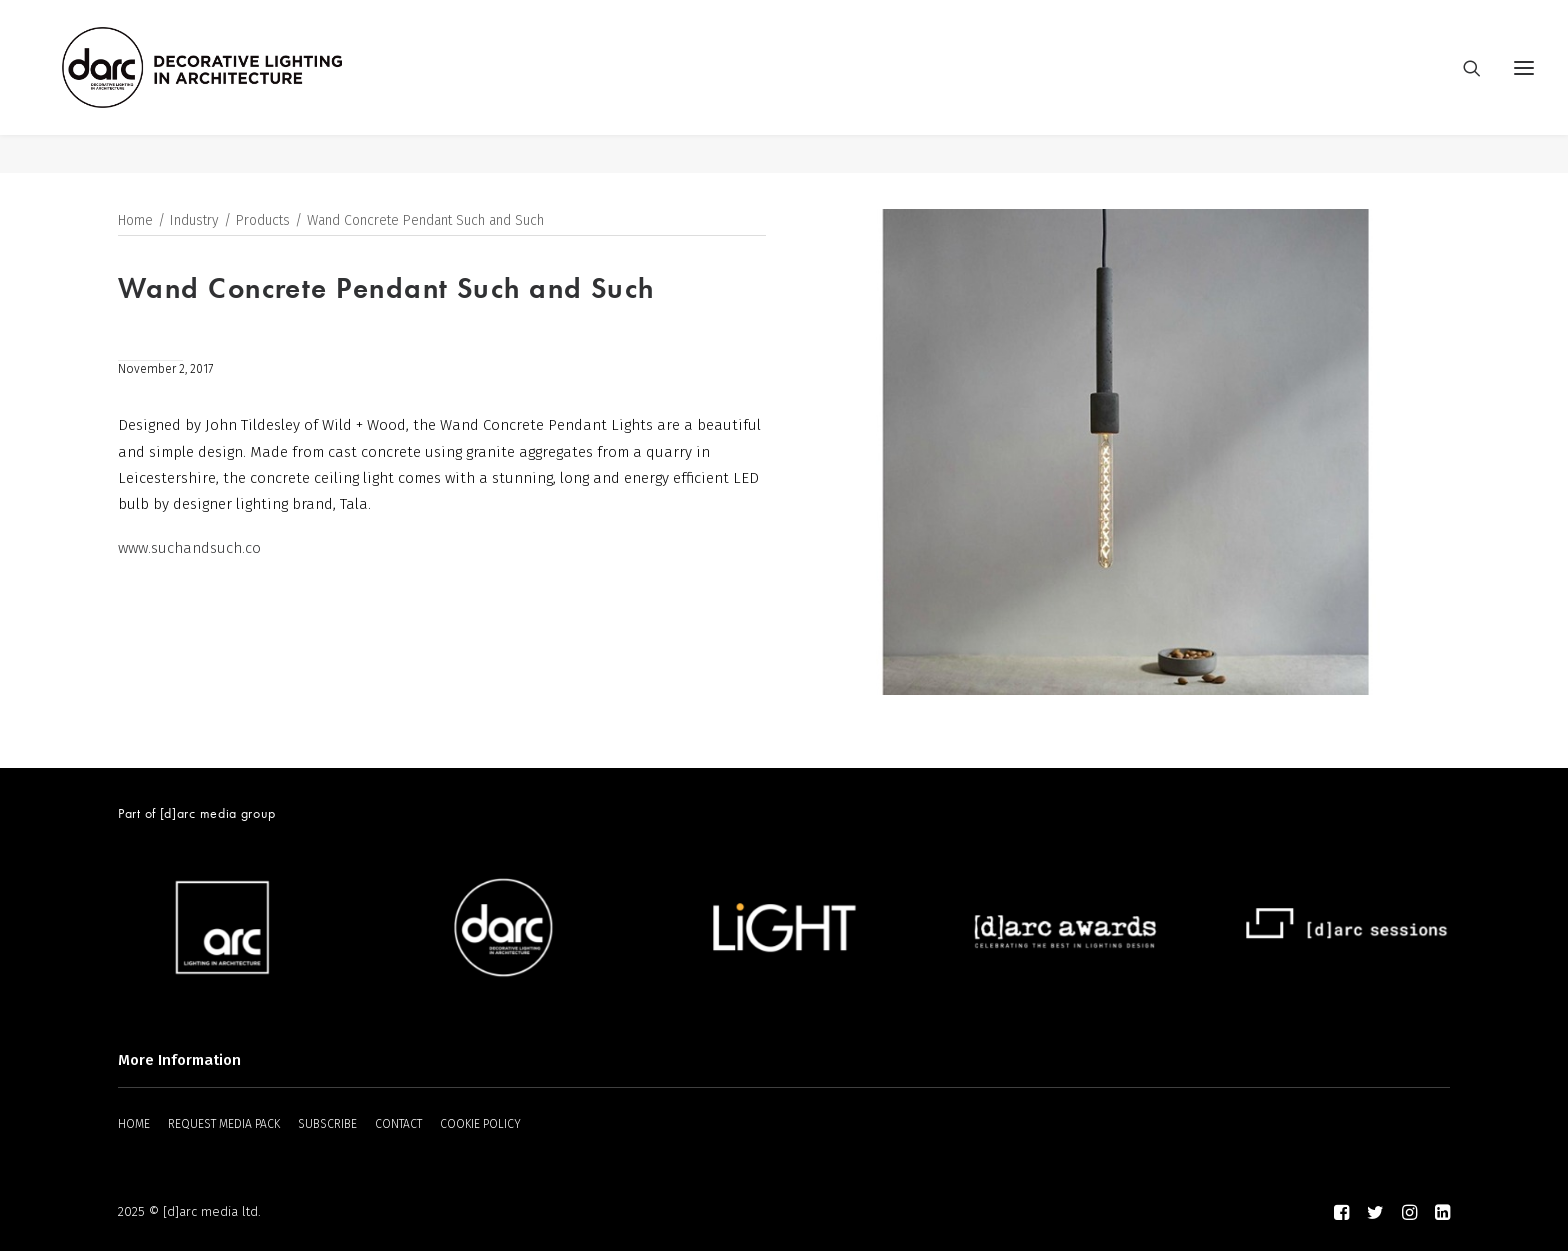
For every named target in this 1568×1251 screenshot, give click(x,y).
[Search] (1463, 87)
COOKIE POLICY (480, 1124)
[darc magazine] (241, 87)
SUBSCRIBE (327, 1124)
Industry (194, 221)
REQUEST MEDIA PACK (224, 1124)
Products (263, 221)
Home (135, 221)
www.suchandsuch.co (189, 549)
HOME (134, 1124)
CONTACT (398, 1124)
